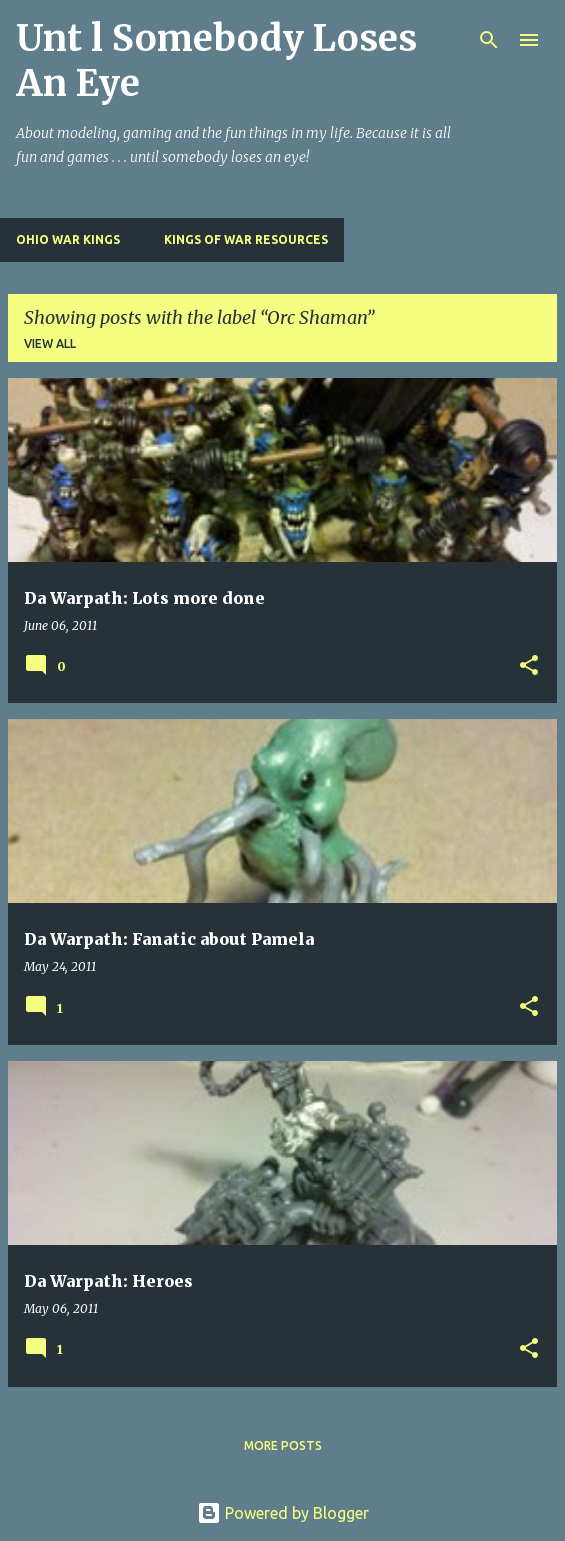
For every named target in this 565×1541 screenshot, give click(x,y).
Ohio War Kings (68, 239)
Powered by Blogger (283, 1513)
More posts (283, 1445)
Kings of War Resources (246, 239)
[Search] (489, 40)
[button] (529, 666)
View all (50, 343)
